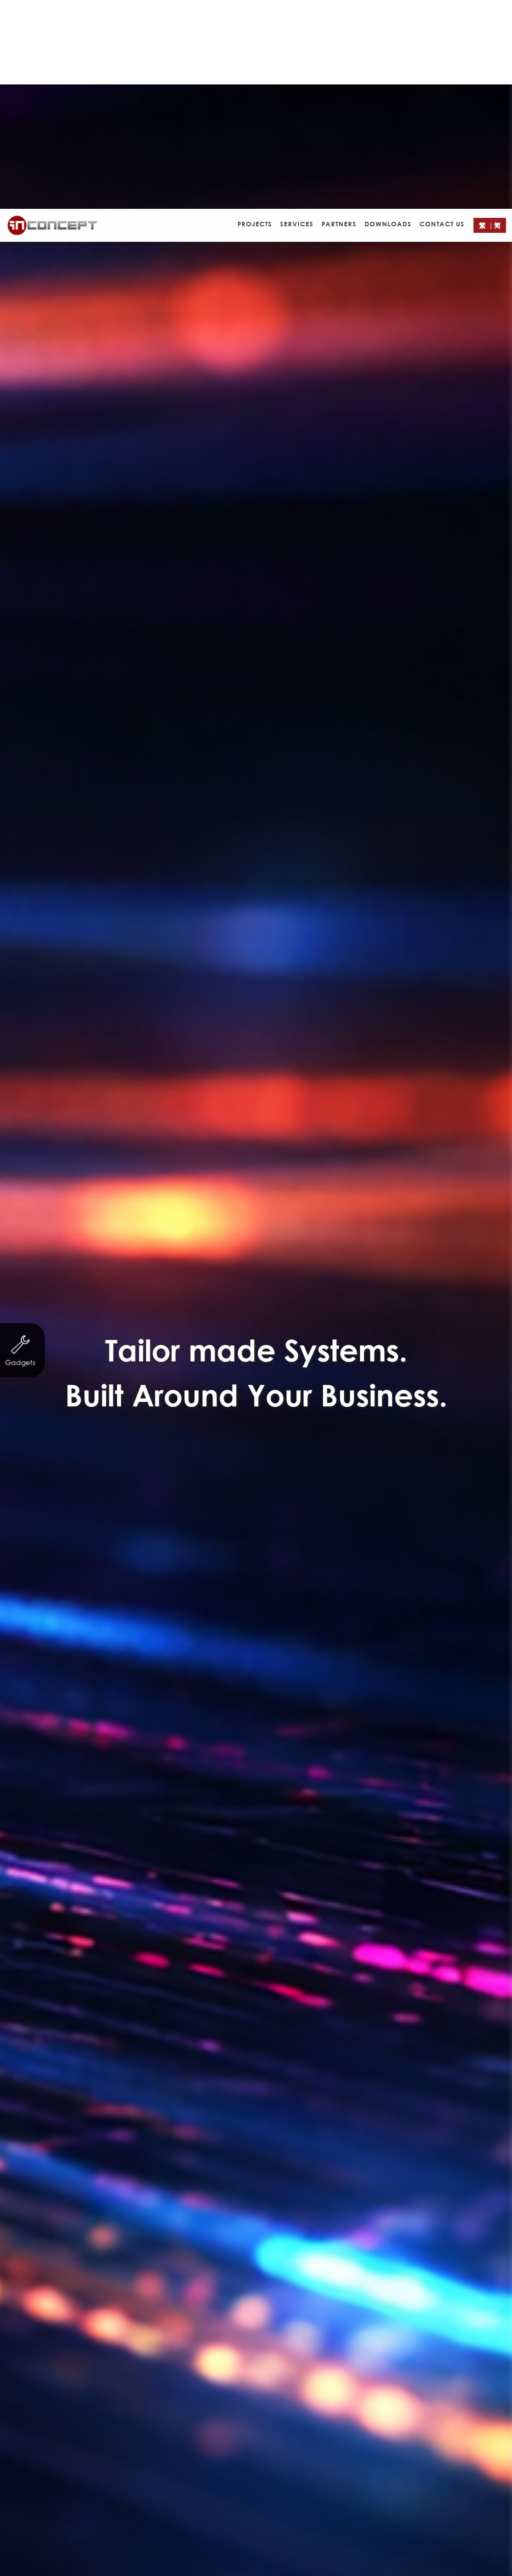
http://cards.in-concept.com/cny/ (304, 1478)
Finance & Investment (296, 1508)
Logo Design (422, 1528)
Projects (255, 15)
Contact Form (312, 2049)
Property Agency (100, 1528)
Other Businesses (190, 1528)
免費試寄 (244, 1444)
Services (297, 15)
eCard (258, 1528)
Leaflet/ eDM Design (333, 1528)
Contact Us (442, 15)
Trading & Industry (399, 1508)
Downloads (388, 15)
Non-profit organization (124, 1508)
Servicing (212, 1508)
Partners (339, 15)
